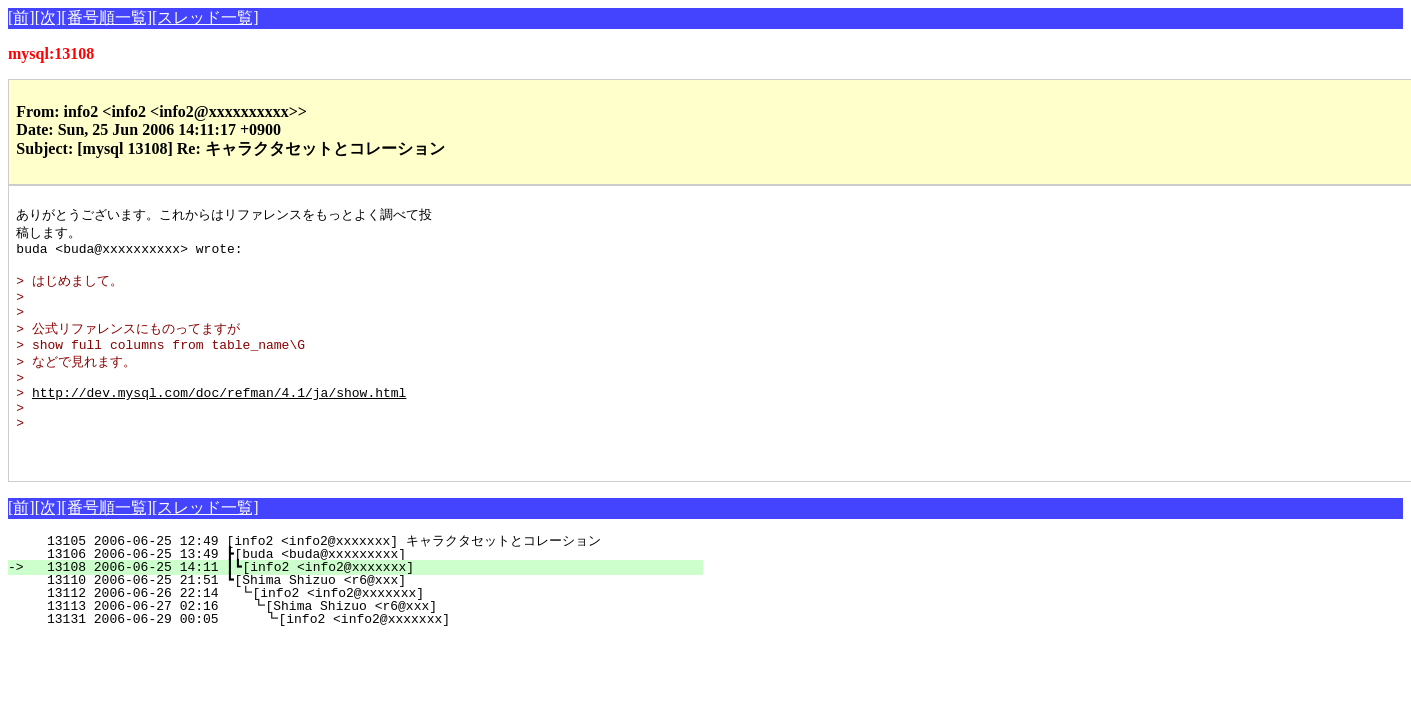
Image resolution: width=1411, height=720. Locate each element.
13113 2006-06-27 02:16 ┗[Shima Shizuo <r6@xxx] (367, 644)
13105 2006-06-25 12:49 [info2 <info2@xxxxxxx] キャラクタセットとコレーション (354, 579)
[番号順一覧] (106, 17)
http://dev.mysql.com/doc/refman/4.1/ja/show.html (219, 418)
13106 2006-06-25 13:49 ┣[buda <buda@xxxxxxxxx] (370, 592)
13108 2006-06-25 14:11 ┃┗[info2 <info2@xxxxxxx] (366, 605)
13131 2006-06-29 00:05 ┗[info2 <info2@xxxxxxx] (366, 657)
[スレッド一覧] (205, 17)
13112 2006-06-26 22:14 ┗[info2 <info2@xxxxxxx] (369, 631)
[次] (48, 17)
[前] (21, 17)
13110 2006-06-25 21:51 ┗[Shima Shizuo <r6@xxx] (370, 618)
